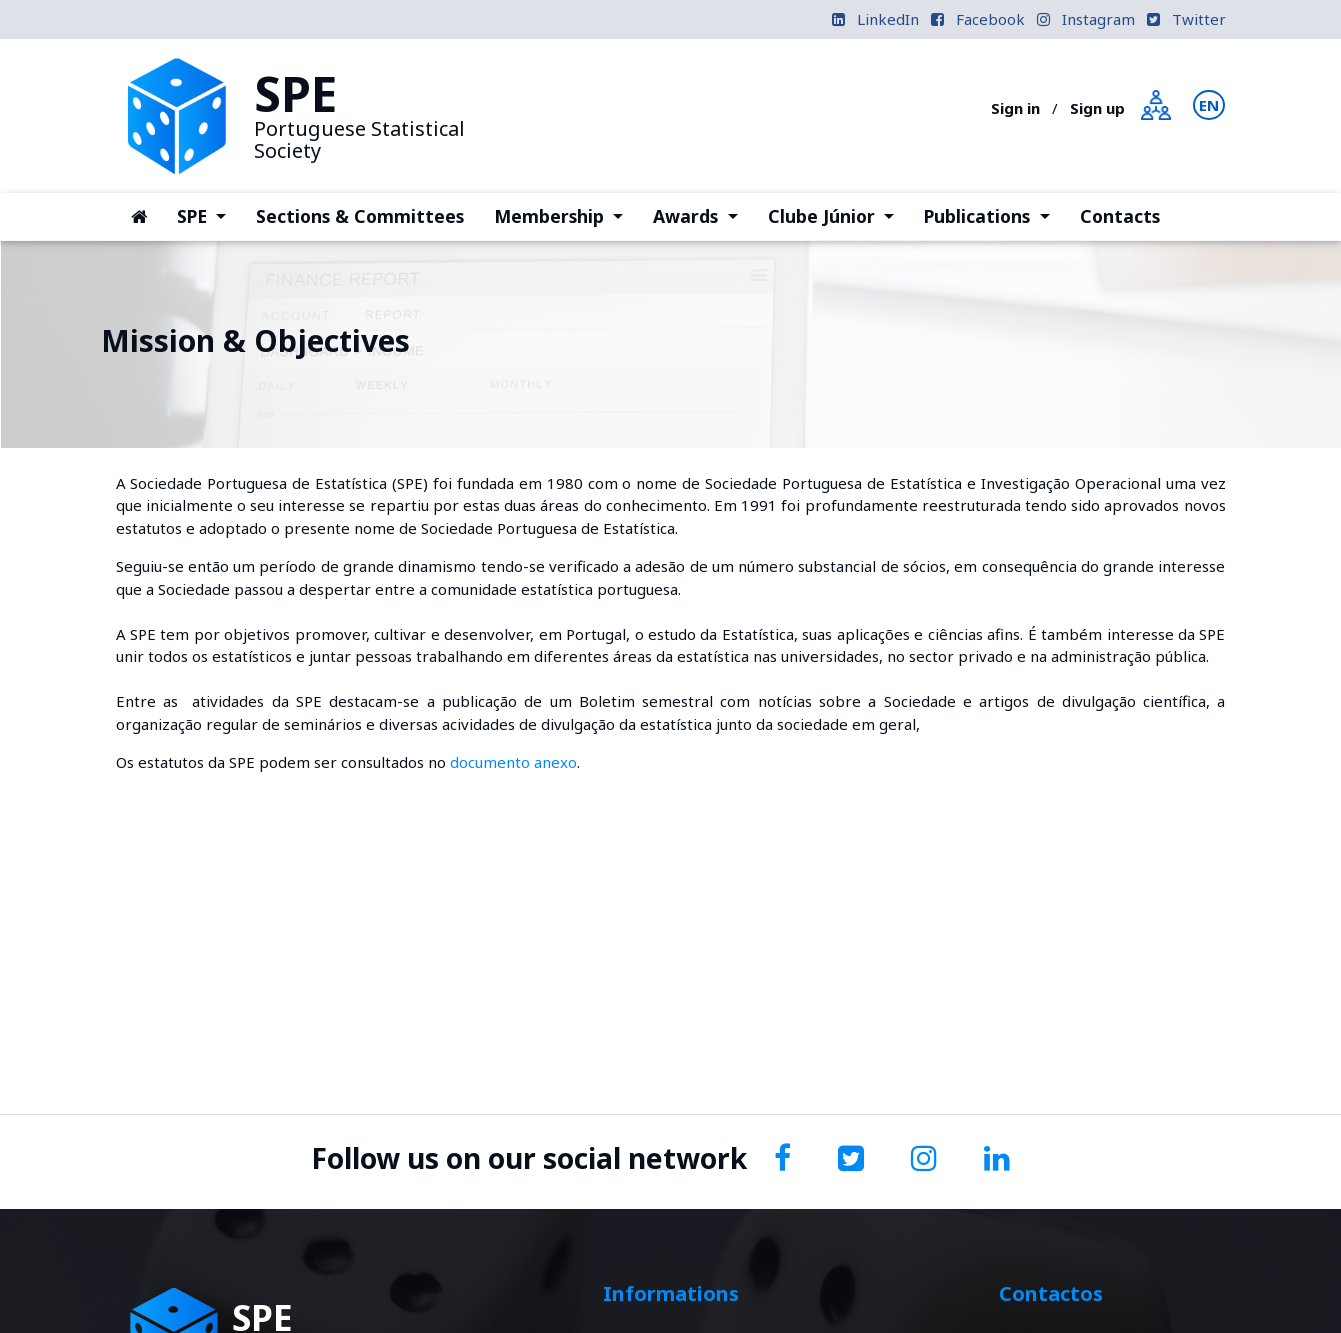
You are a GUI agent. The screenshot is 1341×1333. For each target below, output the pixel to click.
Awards (702, 215)
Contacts (1120, 216)
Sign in (1015, 108)
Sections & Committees (360, 216)
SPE (209, 215)
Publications (994, 215)
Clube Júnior (838, 215)
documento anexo (513, 762)
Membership (566, 215)
